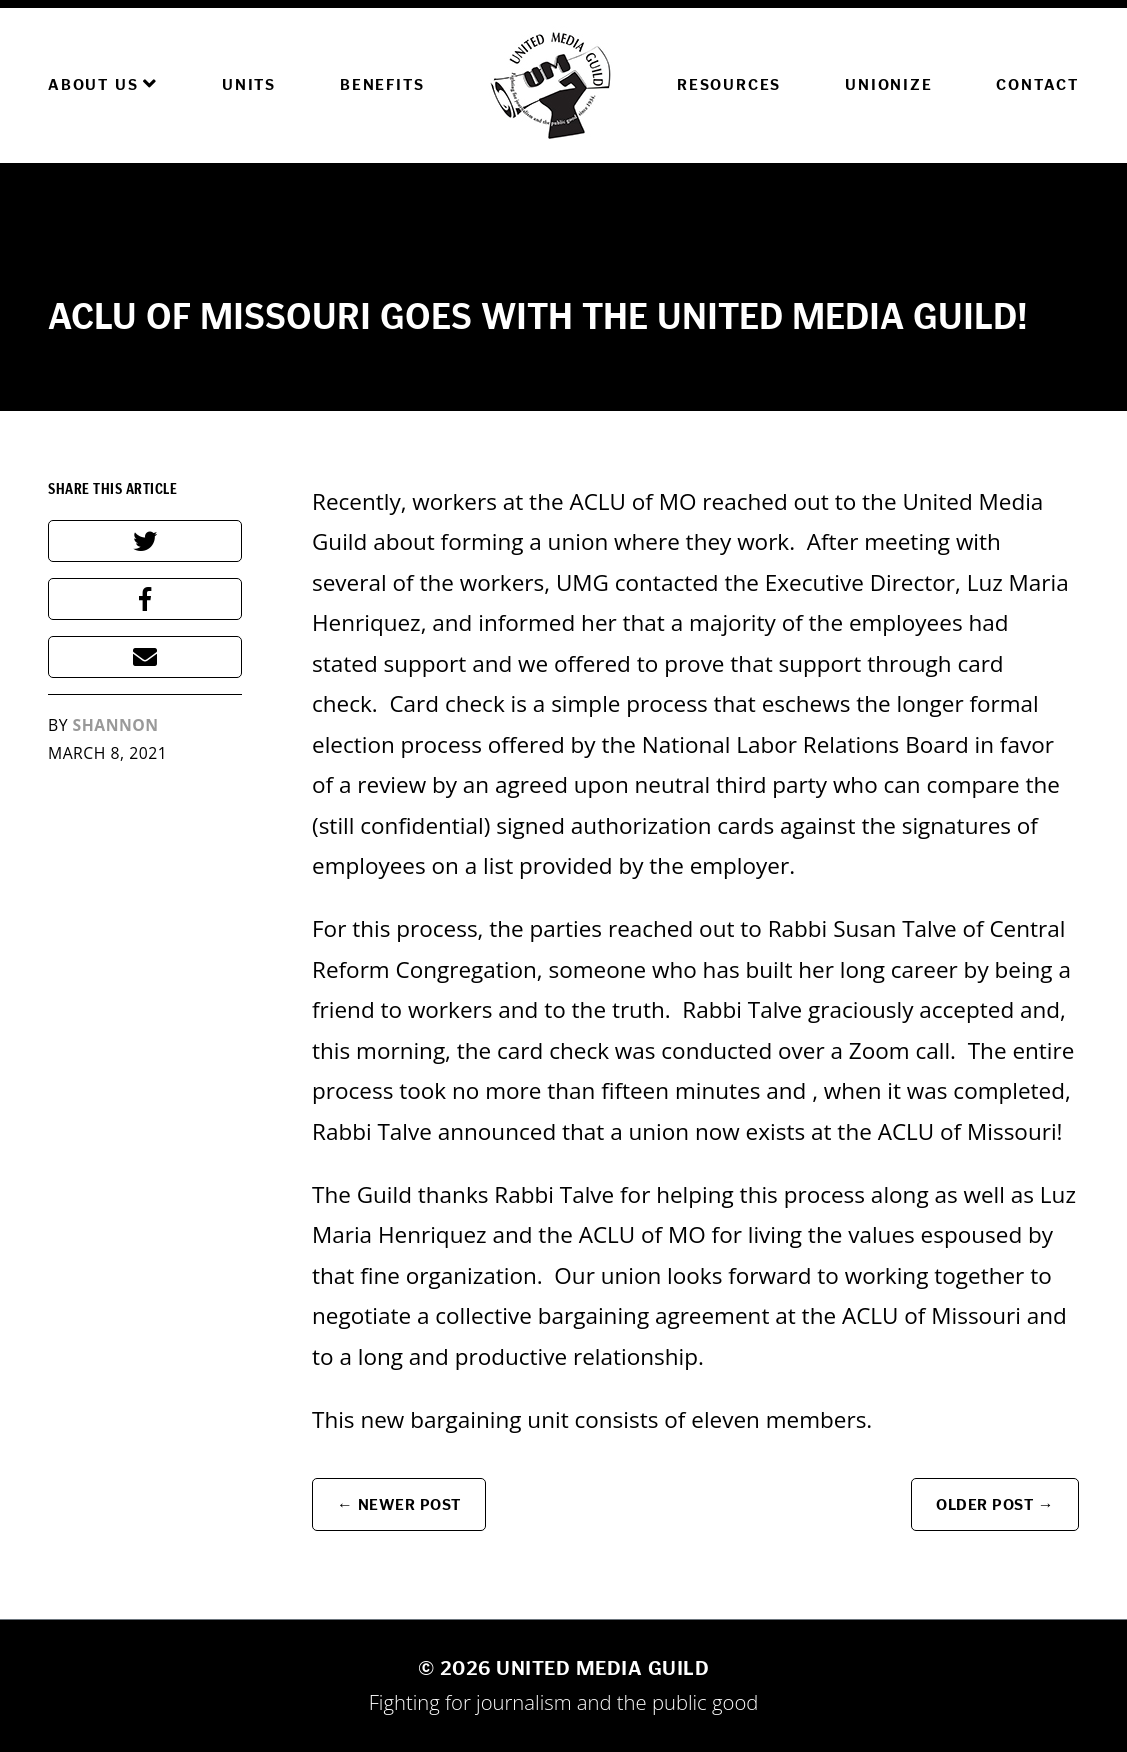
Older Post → (995, 1504)
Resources (729, 84)
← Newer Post (399, 1504)
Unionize (888, 84)
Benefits (382, 84)
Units (249, 84)
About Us (103, 84)
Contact (1037, 84)
